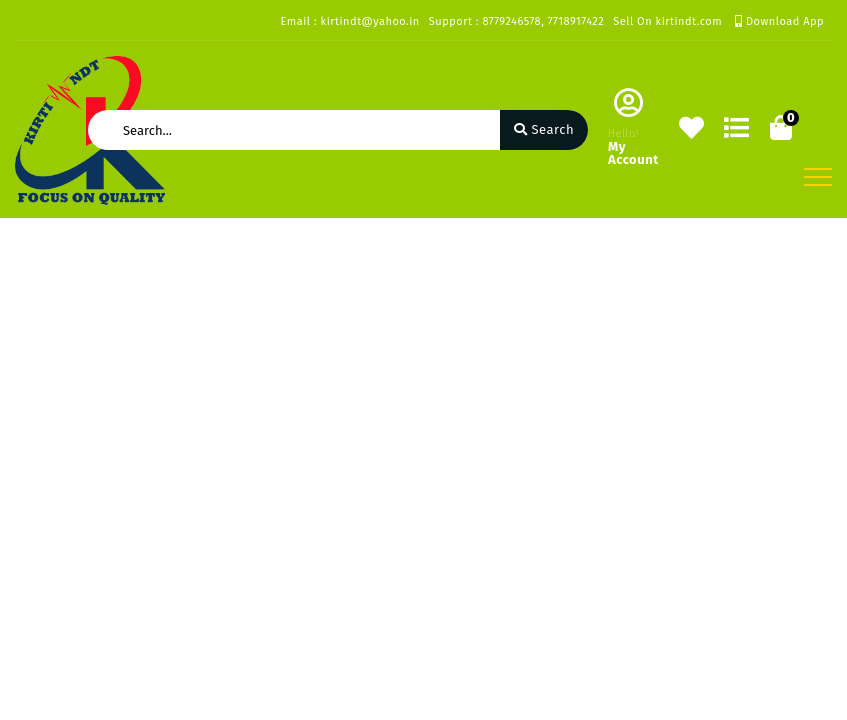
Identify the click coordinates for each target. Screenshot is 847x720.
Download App (779, 21)
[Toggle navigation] (818, 177)
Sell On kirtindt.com (667, 21)
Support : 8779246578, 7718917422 (516, 21)
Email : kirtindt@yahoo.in (350, 21)
